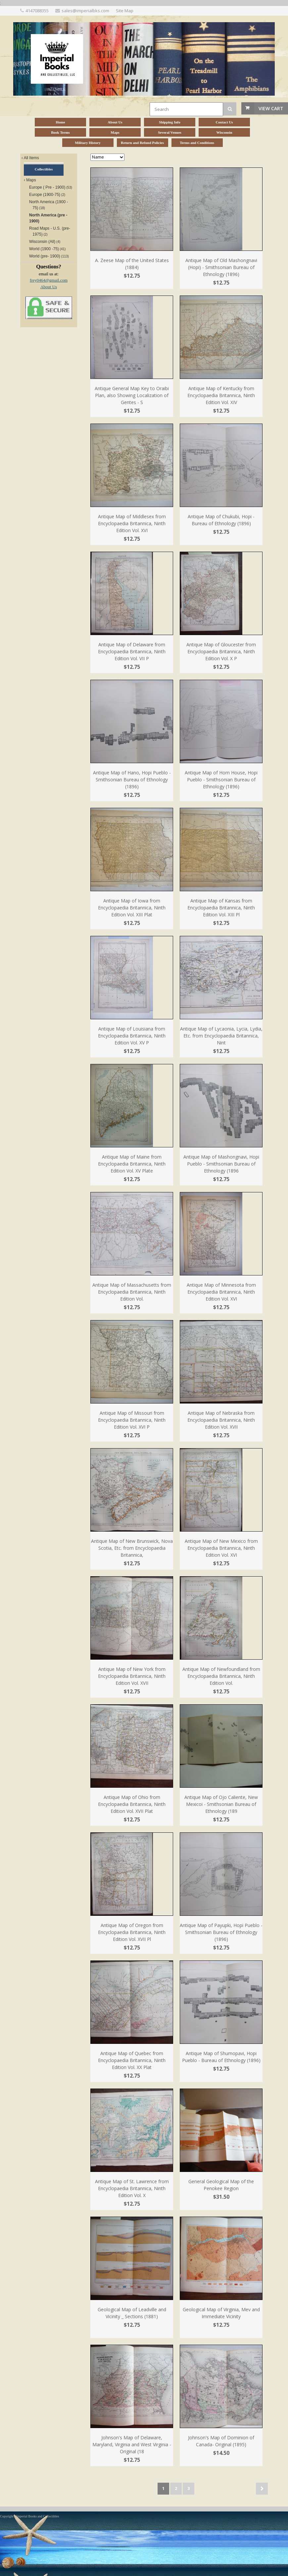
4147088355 (37, 11)
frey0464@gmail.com (49, 280)
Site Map (124, 11)
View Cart (271, 108)
